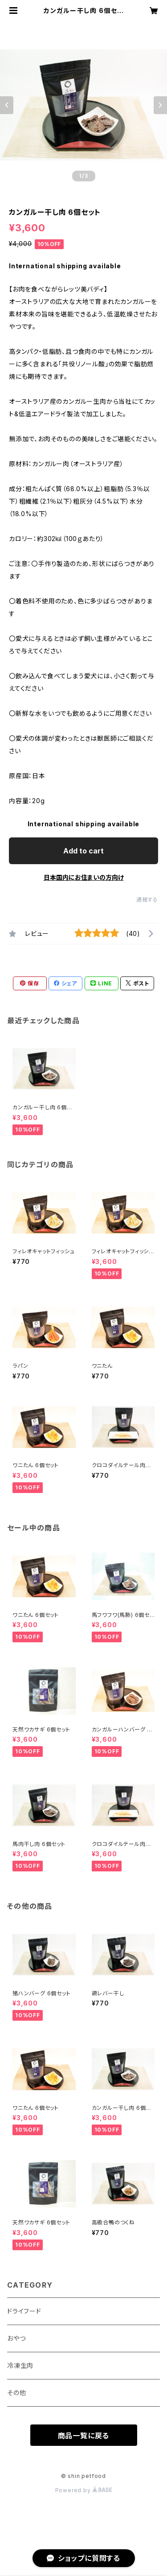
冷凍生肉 (20, 2365)
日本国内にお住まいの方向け (84, 877)
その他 (16, 2392)
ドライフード (24, 2311)
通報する (147, 899)
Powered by (83, 2490)
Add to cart (83, 850)
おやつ (16, 2338)
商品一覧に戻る (84, 2435)
